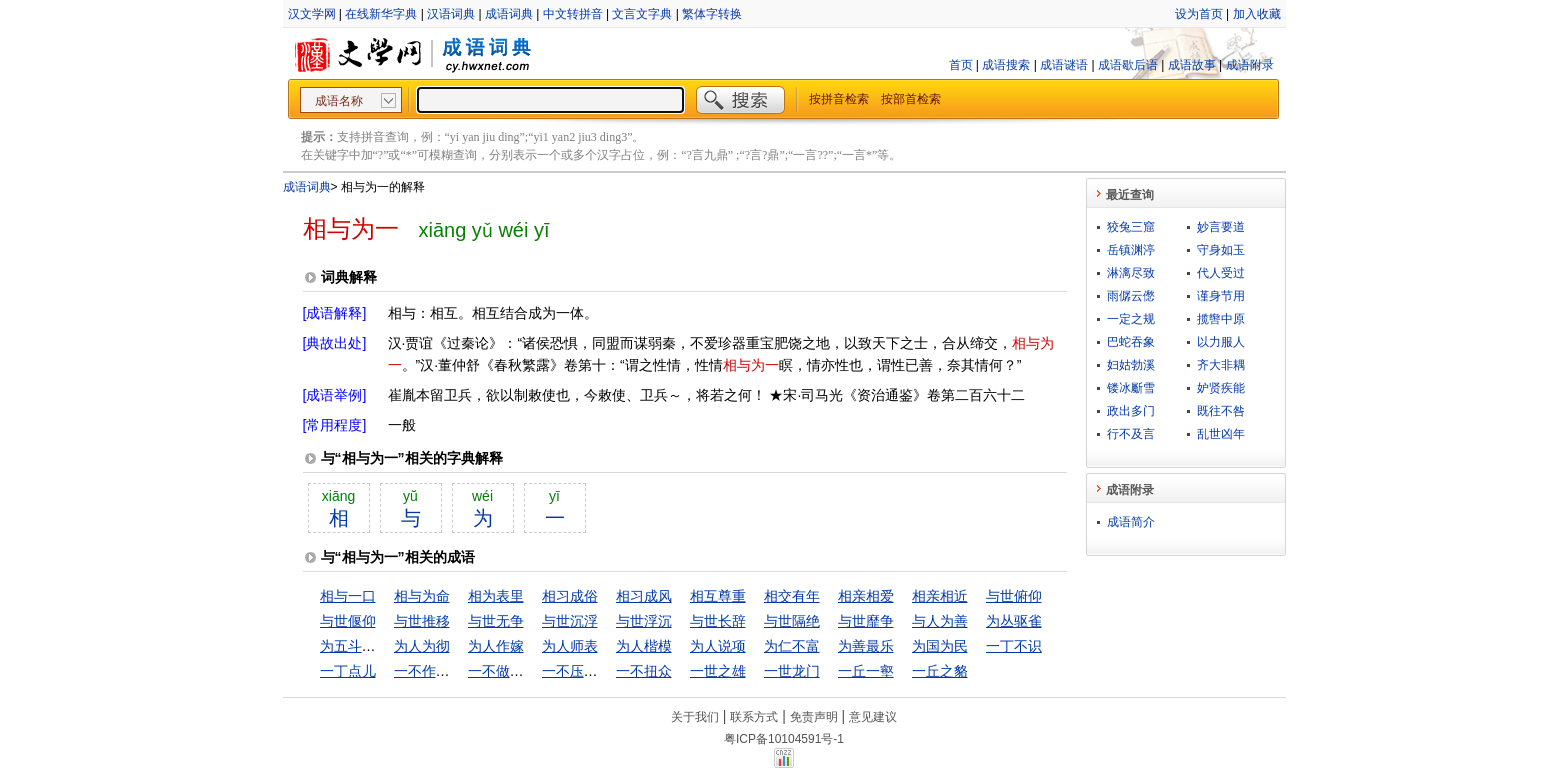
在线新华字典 (381, 14)
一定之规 (1131, 319)
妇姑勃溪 (1131, 365)
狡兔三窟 (1131, 227)
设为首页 (1199, 14)
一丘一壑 (866, 671)
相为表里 (496, 596)
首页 (961, 65)
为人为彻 (422, 646)
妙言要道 (1221, 227)
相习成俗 (570, 596)
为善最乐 (866, 646)
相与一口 (348, 596)
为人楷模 (644, 646)
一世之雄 (718, 671)
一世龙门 (792, 671)
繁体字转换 (712, 14)
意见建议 (873, 717)
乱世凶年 (1221, 434)
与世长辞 (718, 621)
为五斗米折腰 (362, 646)
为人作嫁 (496, 646)
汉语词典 (451, 14)
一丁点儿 (348, 671)
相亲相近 (940, 596)
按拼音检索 (839, 99)
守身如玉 (1221, 250)
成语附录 (1250, 65)
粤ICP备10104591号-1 (784, 739)
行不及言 (1131, 434)
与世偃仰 (348, 621)
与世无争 (496, 621)
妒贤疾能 (1221, 388)
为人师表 (570, 646)
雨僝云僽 (1131, 296)
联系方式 (754, 717)
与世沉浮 (570, 621)
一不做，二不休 (517, 671)
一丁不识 (1014, 646)
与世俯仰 (1014, 596)
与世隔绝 (792, 621)
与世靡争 (866, 621)
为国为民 (940, 646)
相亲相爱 (866, 596)
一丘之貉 (940, 671)
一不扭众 (644, 671)
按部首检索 (911, 99)
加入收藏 (1257, 14)
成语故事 (1192, 65)
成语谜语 (1064, 65)
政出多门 (1131, 411)
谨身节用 (1221, 296)
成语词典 (509, 14)
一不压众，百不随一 (605, 671)
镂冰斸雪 (1131, 388)
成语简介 (1131, 522)
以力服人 (1221, 342)
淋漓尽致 (1131, 273)
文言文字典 (642, 14)
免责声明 (814, 717)
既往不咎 (1221, 411)
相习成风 (644, 596)
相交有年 (792, 596)
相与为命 (422, 596)
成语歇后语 (1128, 65)
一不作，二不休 (443, 671)
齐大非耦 (1221, 365)
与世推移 (422, 621)
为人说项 (718, 646)
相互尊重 (718, 596)
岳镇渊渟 (1131, 250)
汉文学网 (312, 14)
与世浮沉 (644, 621)
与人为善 (940, 621)
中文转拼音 (573, 14)
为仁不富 (792, 646)
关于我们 (695, 717)
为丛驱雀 (1014, 621)
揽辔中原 (1221, 319)
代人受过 (1221, 273)
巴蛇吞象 (1131, 342)
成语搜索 (1006, 65)
